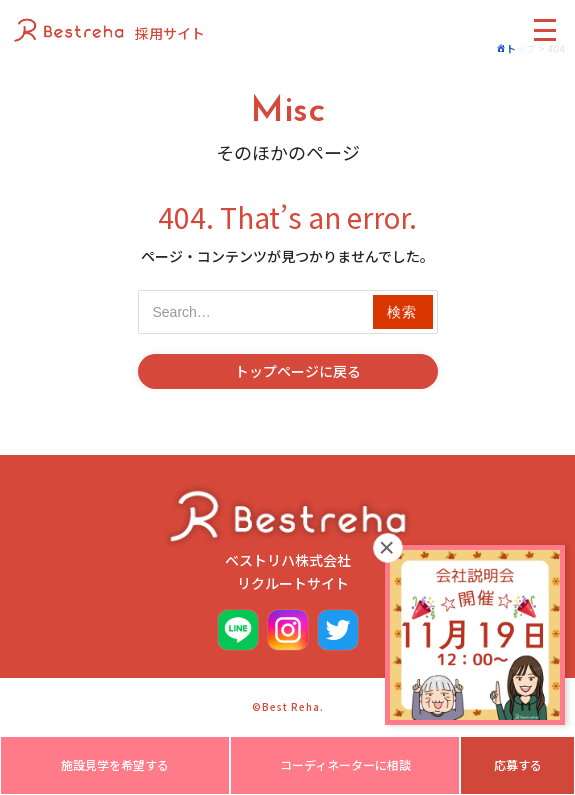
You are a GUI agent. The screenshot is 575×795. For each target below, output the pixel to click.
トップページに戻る (298, 371)
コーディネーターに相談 (345, 764)
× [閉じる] (387, 548)
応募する (518, 764)
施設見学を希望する (115, 764)
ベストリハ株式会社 (288, 538)
